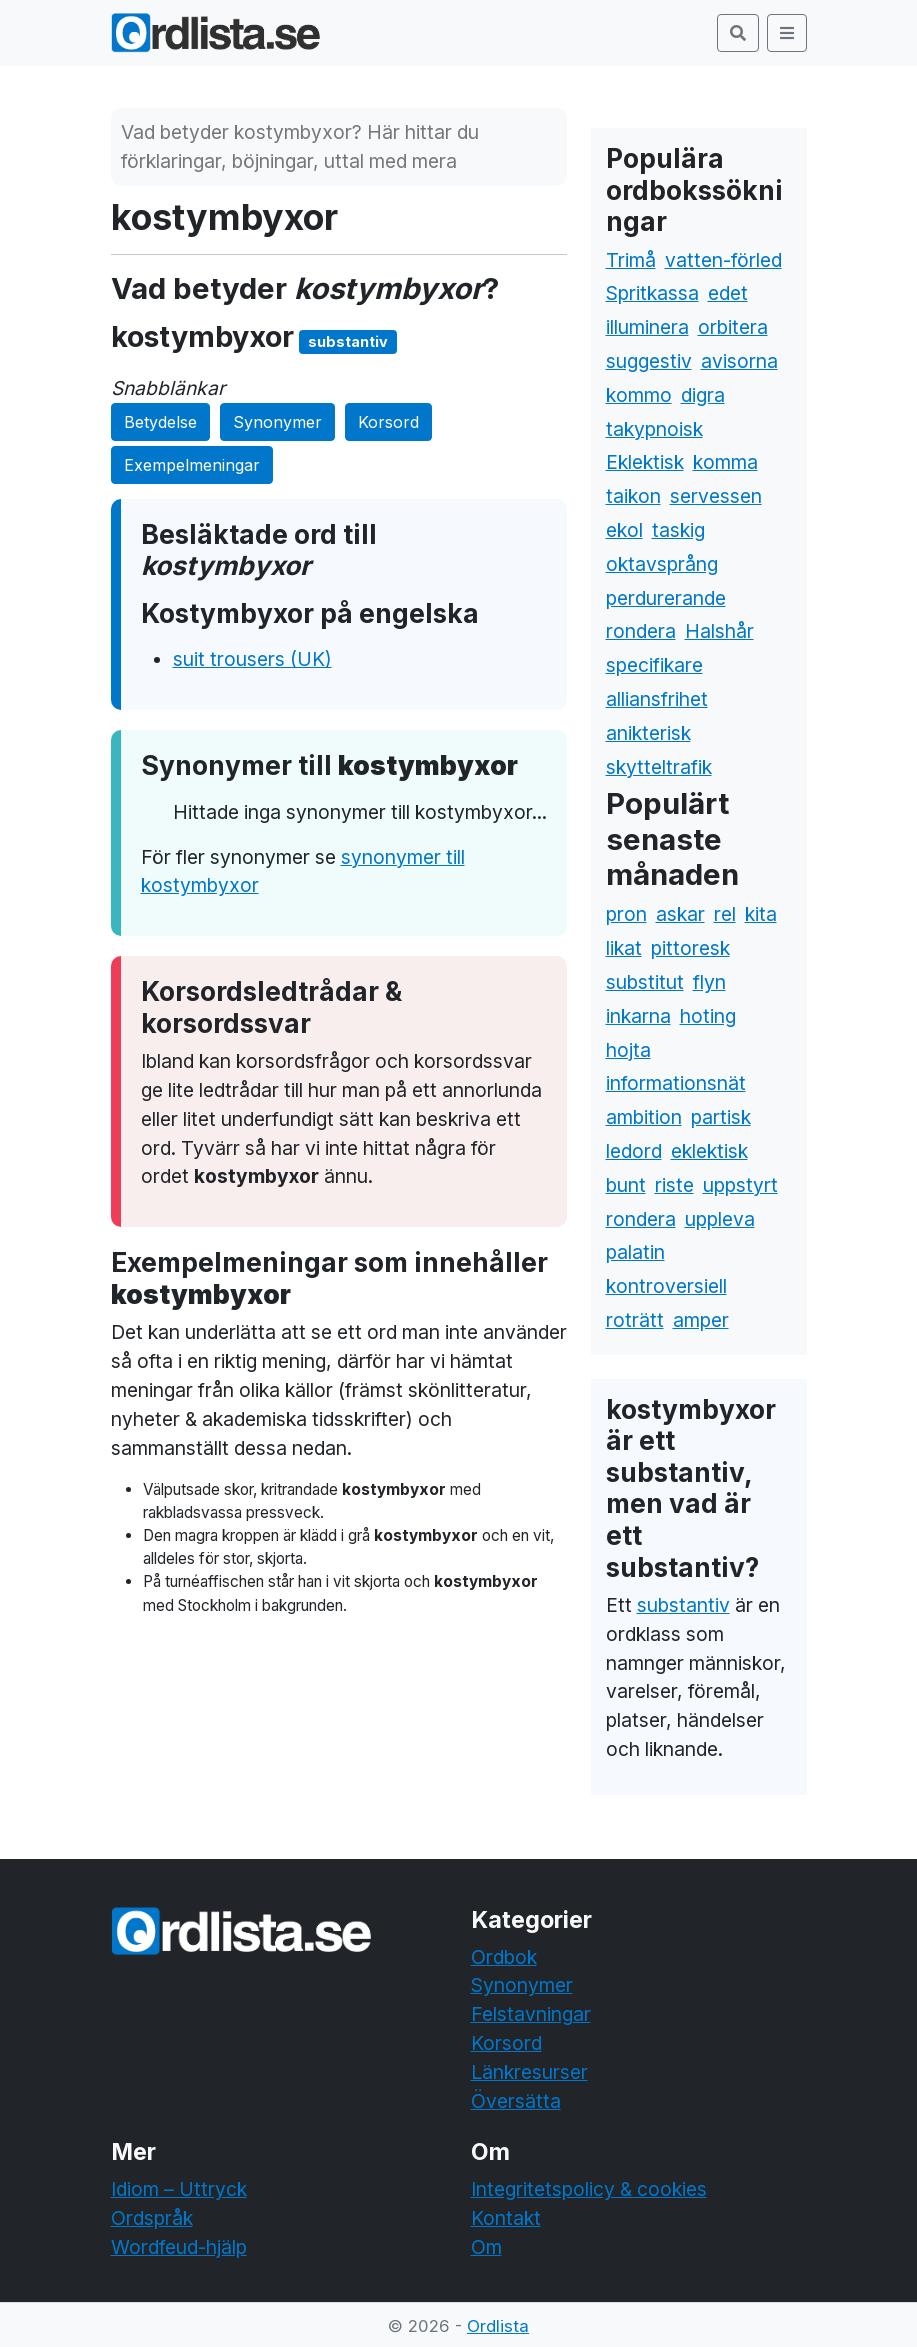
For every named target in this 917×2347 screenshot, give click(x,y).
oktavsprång (662, 564)
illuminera (647, 327)
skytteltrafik (659, 767)
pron (626, 914)
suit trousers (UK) (252, 659)
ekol (624, 530)
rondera (641, 631)
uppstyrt (740, 1185)
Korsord (388, 422)
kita (761, 914)
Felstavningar (531, 2014)
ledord (634, 1151)
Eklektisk (645, 462)
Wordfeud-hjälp (179, 2247)
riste (674, 1185)
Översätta (516, 2101)
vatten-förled (723, 260)
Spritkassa (652, 293)
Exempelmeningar (192, 465)
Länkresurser (529, 2072)
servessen (716, 496)
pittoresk (690, 948)
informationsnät (676, 1083)
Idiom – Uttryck (179, 2189)
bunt (626, 1185)
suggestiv (649, 361)
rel (725, 914)
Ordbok (504, 1957)
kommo (639, 395)
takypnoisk (654, 429)
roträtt (635, 1320)
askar (680, 914)
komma (725, 462)
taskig (678, 530)
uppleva (720, 1219)
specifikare (654, 665)
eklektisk (709, 1151)
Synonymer (277, 422)
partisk (721, 1117)
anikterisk (648, 733)
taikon (633, 496)
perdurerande (666, 598)
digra (703, 395)
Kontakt (506, 2218)
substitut (645, 982)
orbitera (733, 327)
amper (701, 1320)
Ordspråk (152, 2218)
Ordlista (498, 2326)
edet (728, 293)
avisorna (739, 361)
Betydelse (160, 422)
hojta (628, 1050)
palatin (635, 1252)
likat (624, 948)
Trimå (631, 260)
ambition (644, 1117)
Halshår (719, 631)
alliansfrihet (657, 699)
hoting (708, 1016)
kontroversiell (666, 1286)
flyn (709, 982)
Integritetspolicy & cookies (589, 2189)
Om (486, 2247)
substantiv (683, 1605)
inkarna (638, 1016)
